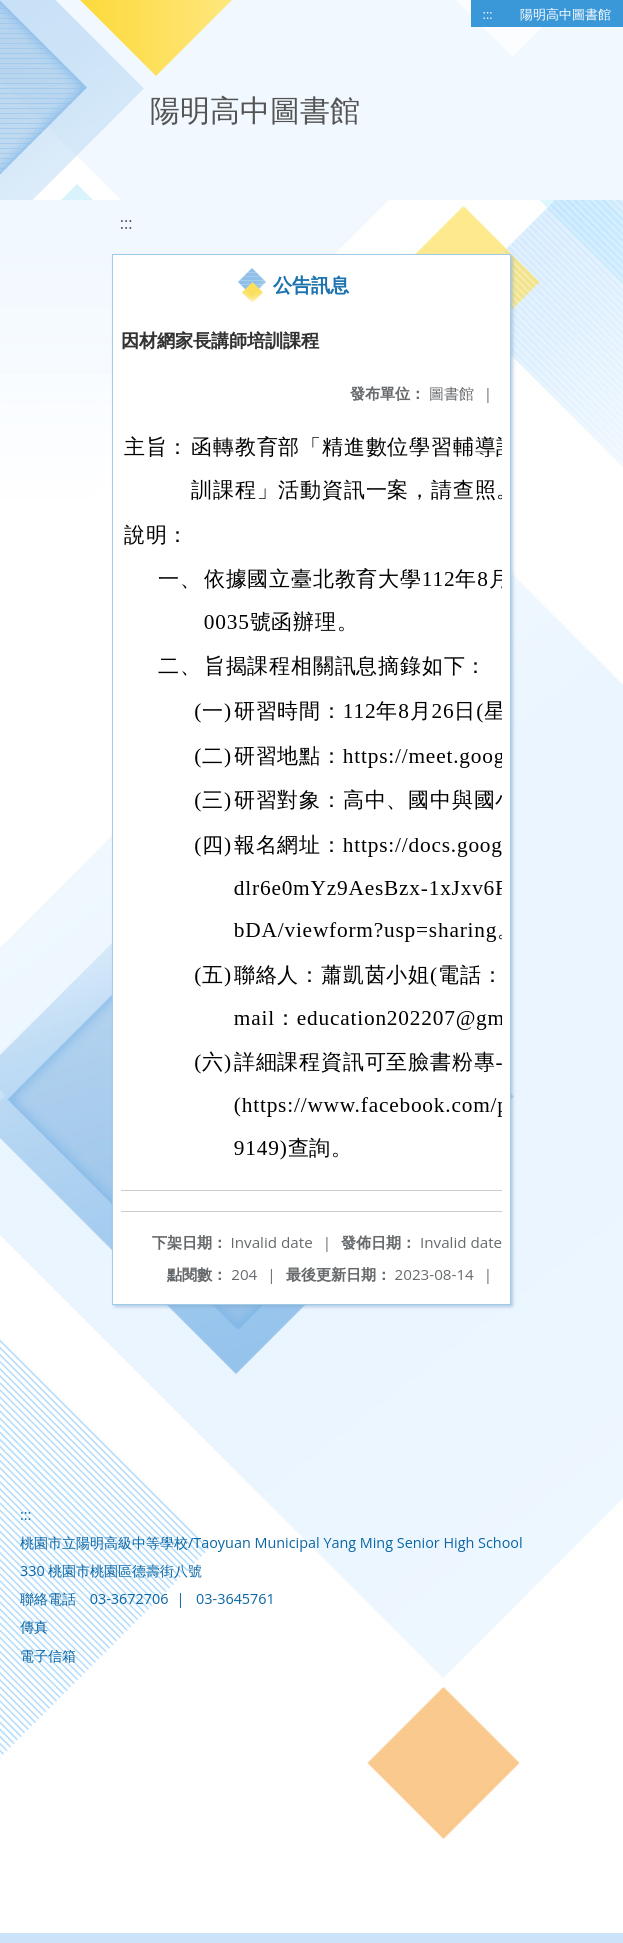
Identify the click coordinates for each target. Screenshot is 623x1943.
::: (488, 14)
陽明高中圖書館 (565, 14)
